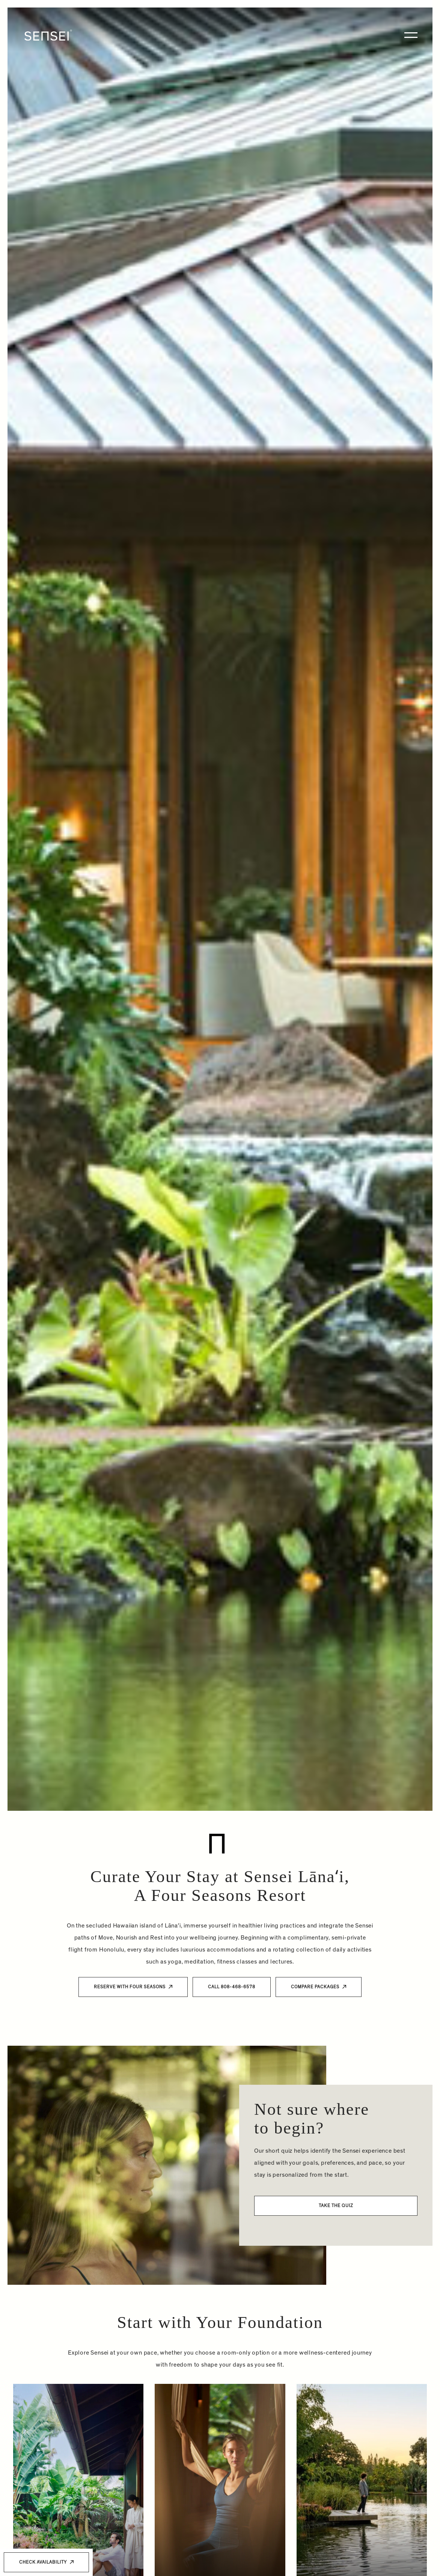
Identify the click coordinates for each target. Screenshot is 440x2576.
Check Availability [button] (43, 2562)
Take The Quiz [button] (336, 2215)
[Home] (48, 35)
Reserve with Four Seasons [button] (130, 1987)
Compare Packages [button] (315, 1987)
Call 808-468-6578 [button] (231, 1987)
